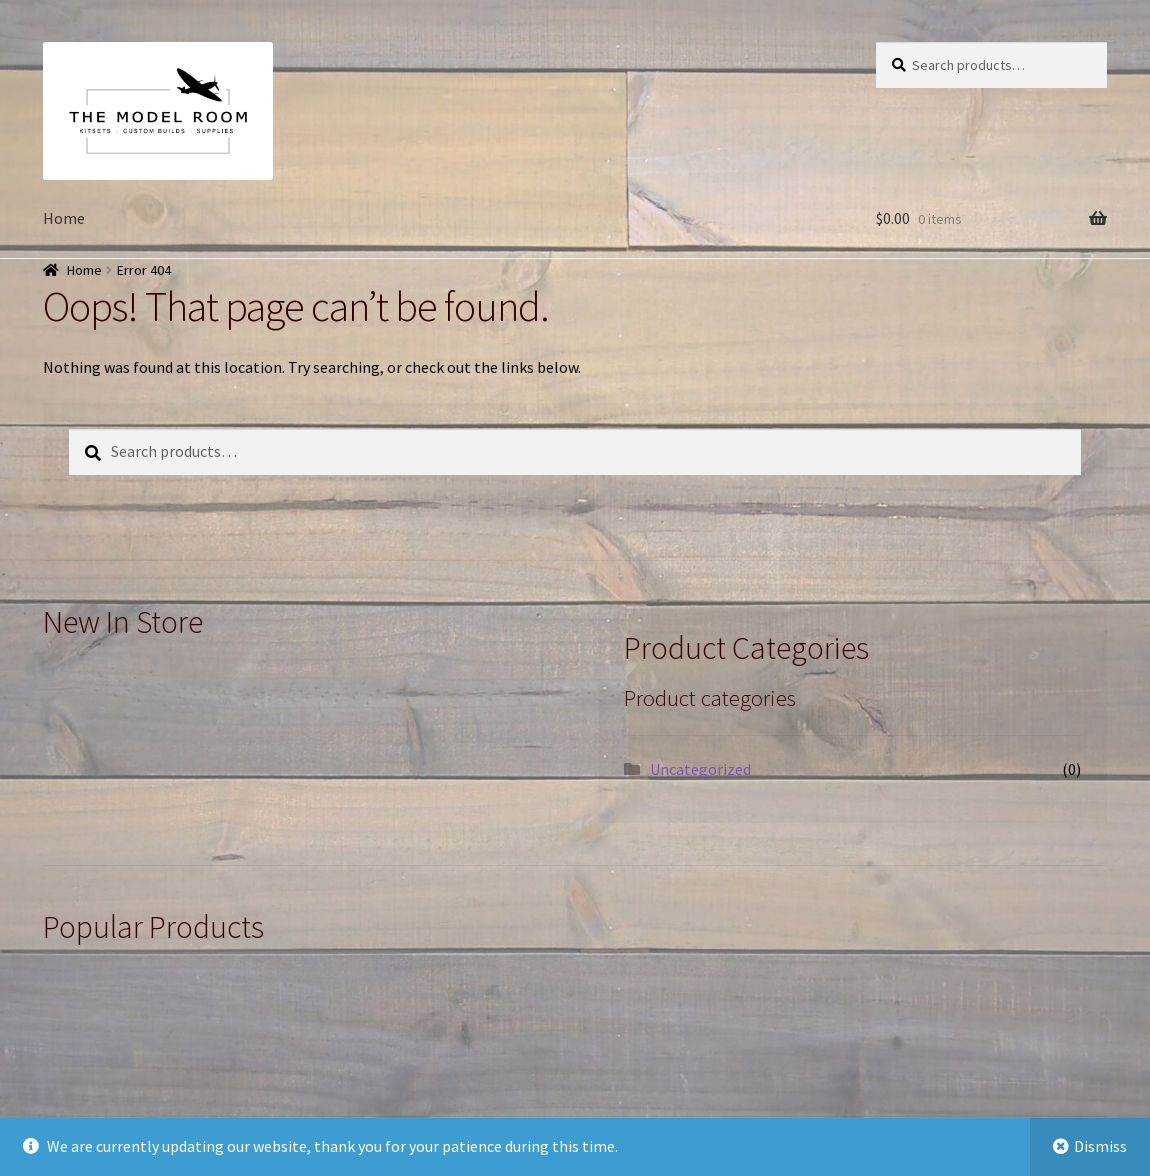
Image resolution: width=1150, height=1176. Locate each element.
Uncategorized (700, 769)
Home (64, 218)
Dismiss (1100, 1146)
